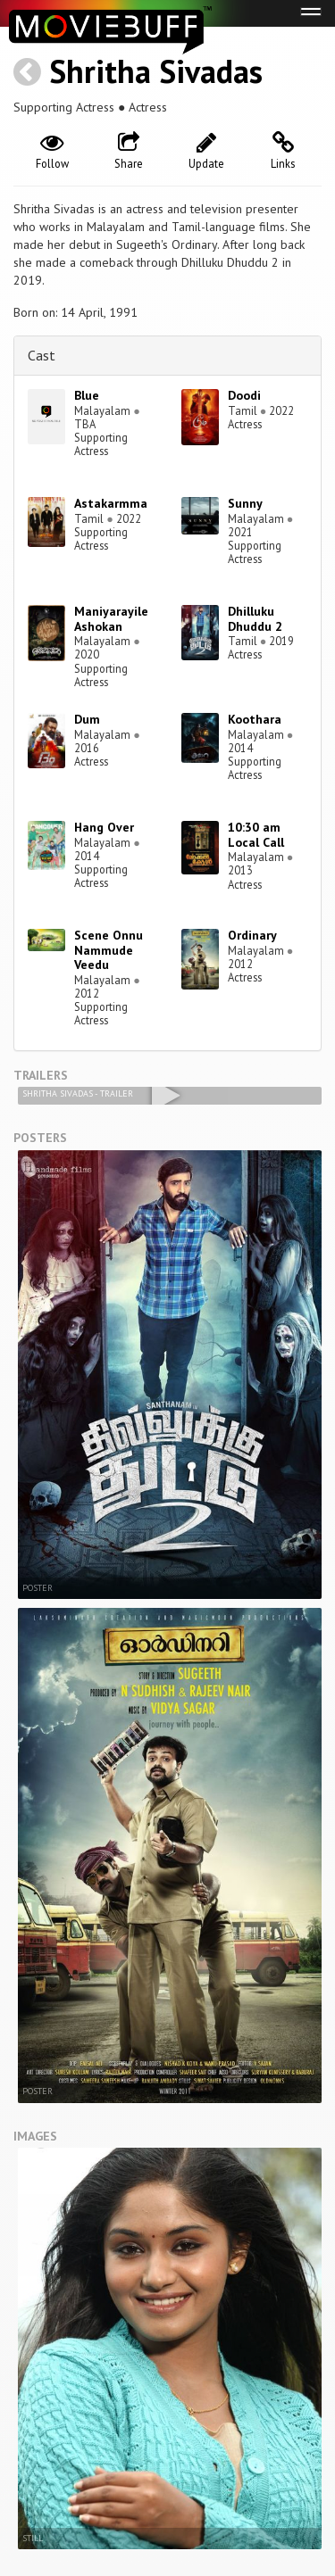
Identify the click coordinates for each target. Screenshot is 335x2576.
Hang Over (104, 827)
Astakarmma (110, 503)
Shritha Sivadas (156, 71)
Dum (87, 719)
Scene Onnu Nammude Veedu (108, 950)
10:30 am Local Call (256, 834)
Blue (86, 395)
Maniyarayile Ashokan (111, 618)
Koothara (254, 719)
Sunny (245, 503)
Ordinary (252, 935)
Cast (41, 355)
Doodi (244, 395)
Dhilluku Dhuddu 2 (255, 618)
